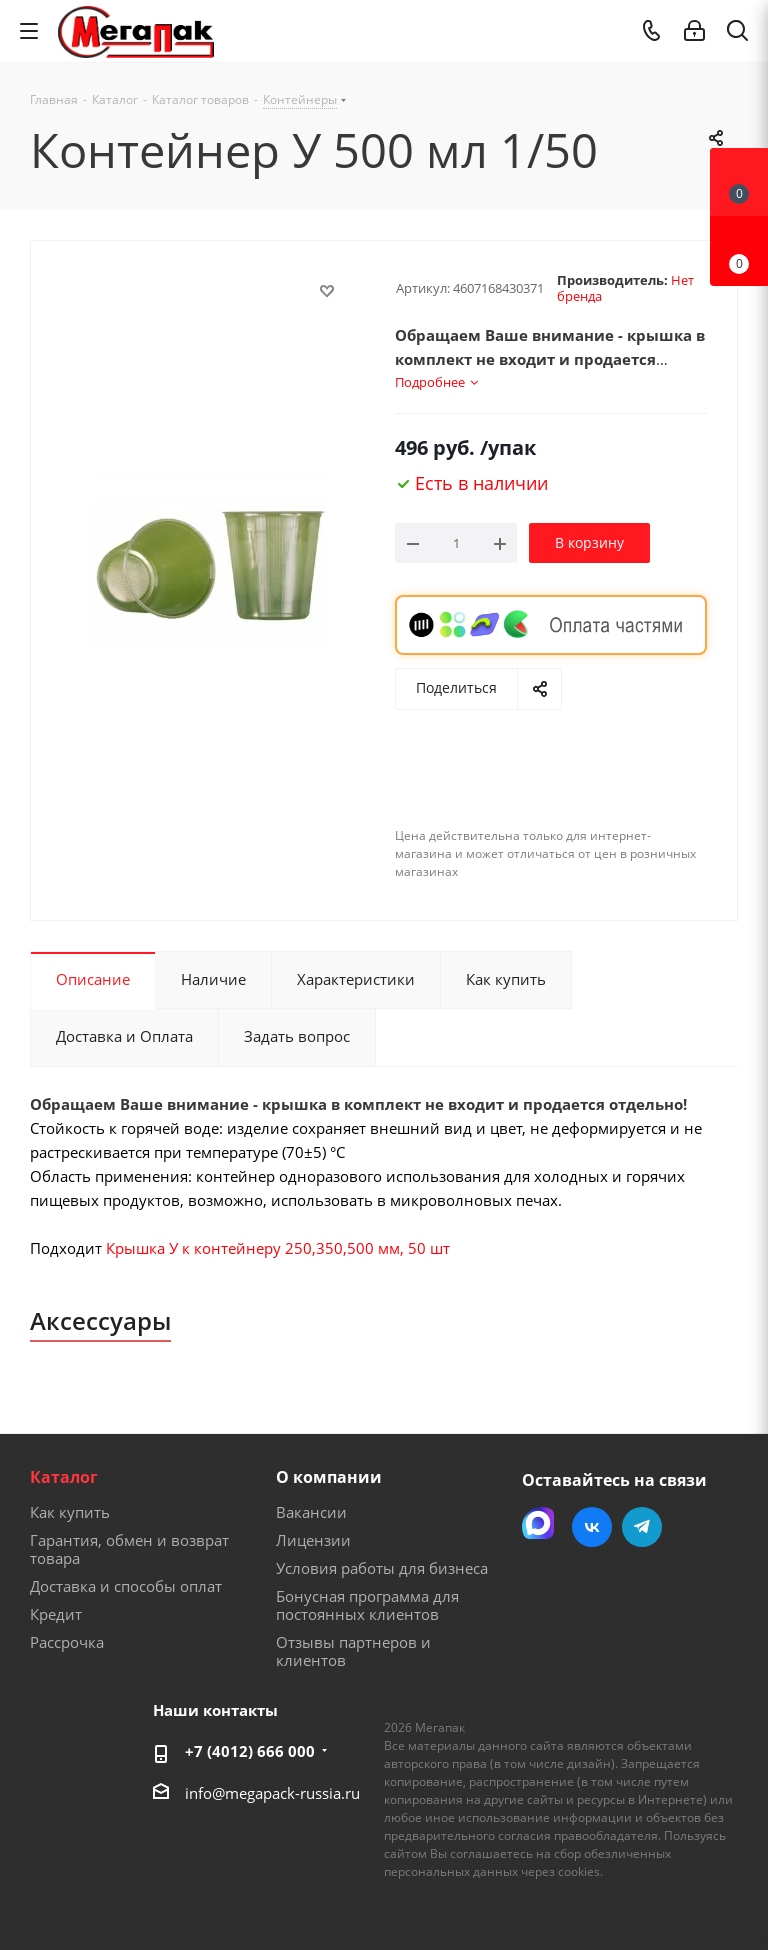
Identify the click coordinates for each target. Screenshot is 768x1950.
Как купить (70, 1512)
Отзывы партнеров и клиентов (353, 1651)
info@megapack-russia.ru (272, 1793)
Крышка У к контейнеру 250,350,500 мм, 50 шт (278, 1248)
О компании (329, 1477)
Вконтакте (592, 1527)
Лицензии (313, 1540)
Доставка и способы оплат (126, 1586)
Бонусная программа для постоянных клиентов (367, 1605)
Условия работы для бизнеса (382, 1568)
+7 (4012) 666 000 (250, 1751)
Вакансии (311, 1512)
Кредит (56, 1614)
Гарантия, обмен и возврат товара (129, 1549)
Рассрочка (67, 1642)
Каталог (64, 1477)
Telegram (642, 1527)
